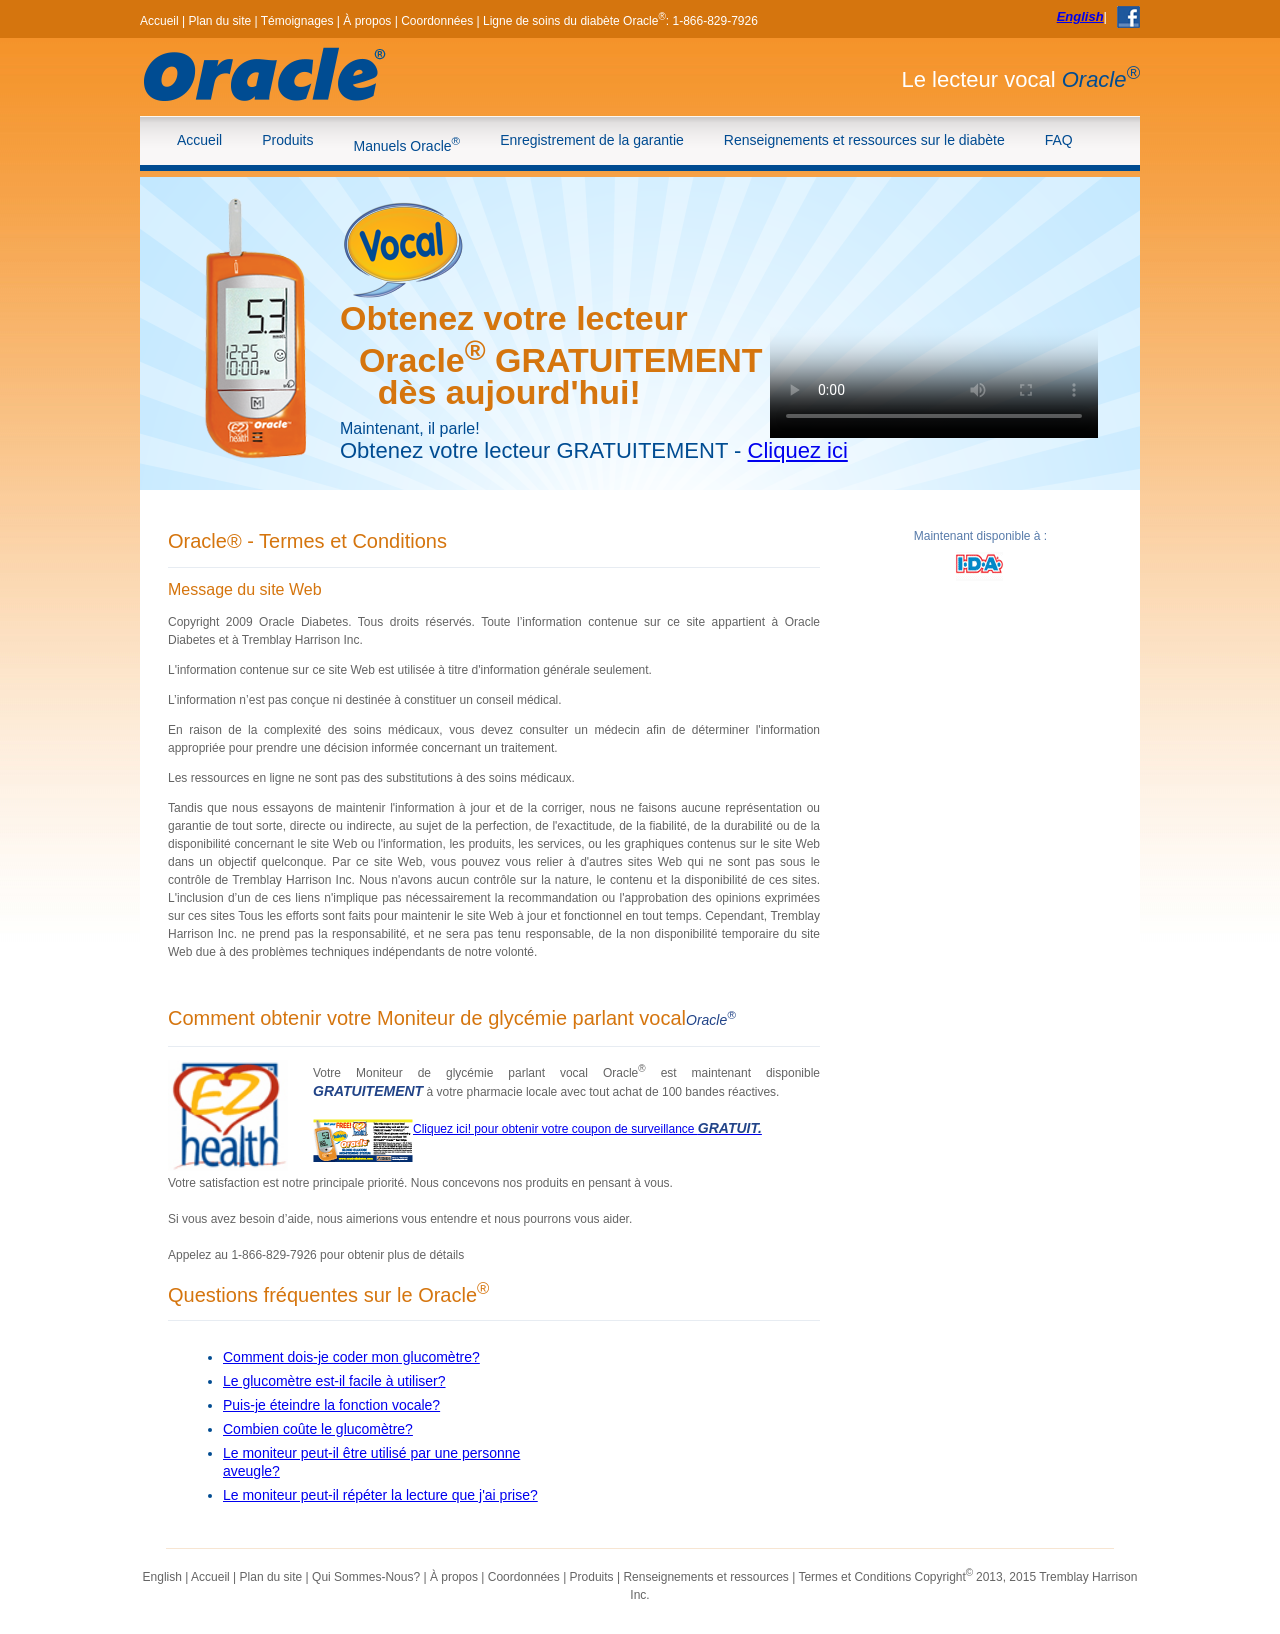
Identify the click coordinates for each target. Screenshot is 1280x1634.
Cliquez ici (798, 450)
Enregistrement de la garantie (592, 140)
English (1080, 16)
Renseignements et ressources (705, 1577)
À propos (367, 21)
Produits (287, 140)
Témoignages (297, 21)
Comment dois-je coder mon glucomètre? (351, 1357)
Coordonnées (437, 21)
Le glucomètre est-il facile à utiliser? (334, 1381)
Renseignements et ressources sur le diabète (864, 140)
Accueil (159, 21)
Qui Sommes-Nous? (366, 1577)
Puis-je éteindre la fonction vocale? (331, 1405)
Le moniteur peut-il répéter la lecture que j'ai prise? (380, 1495)
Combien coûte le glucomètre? (318, 1429)
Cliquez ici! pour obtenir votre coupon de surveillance (587, 1129)
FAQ (1059, 140)
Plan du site (219, 21)
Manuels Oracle (407, 144)
